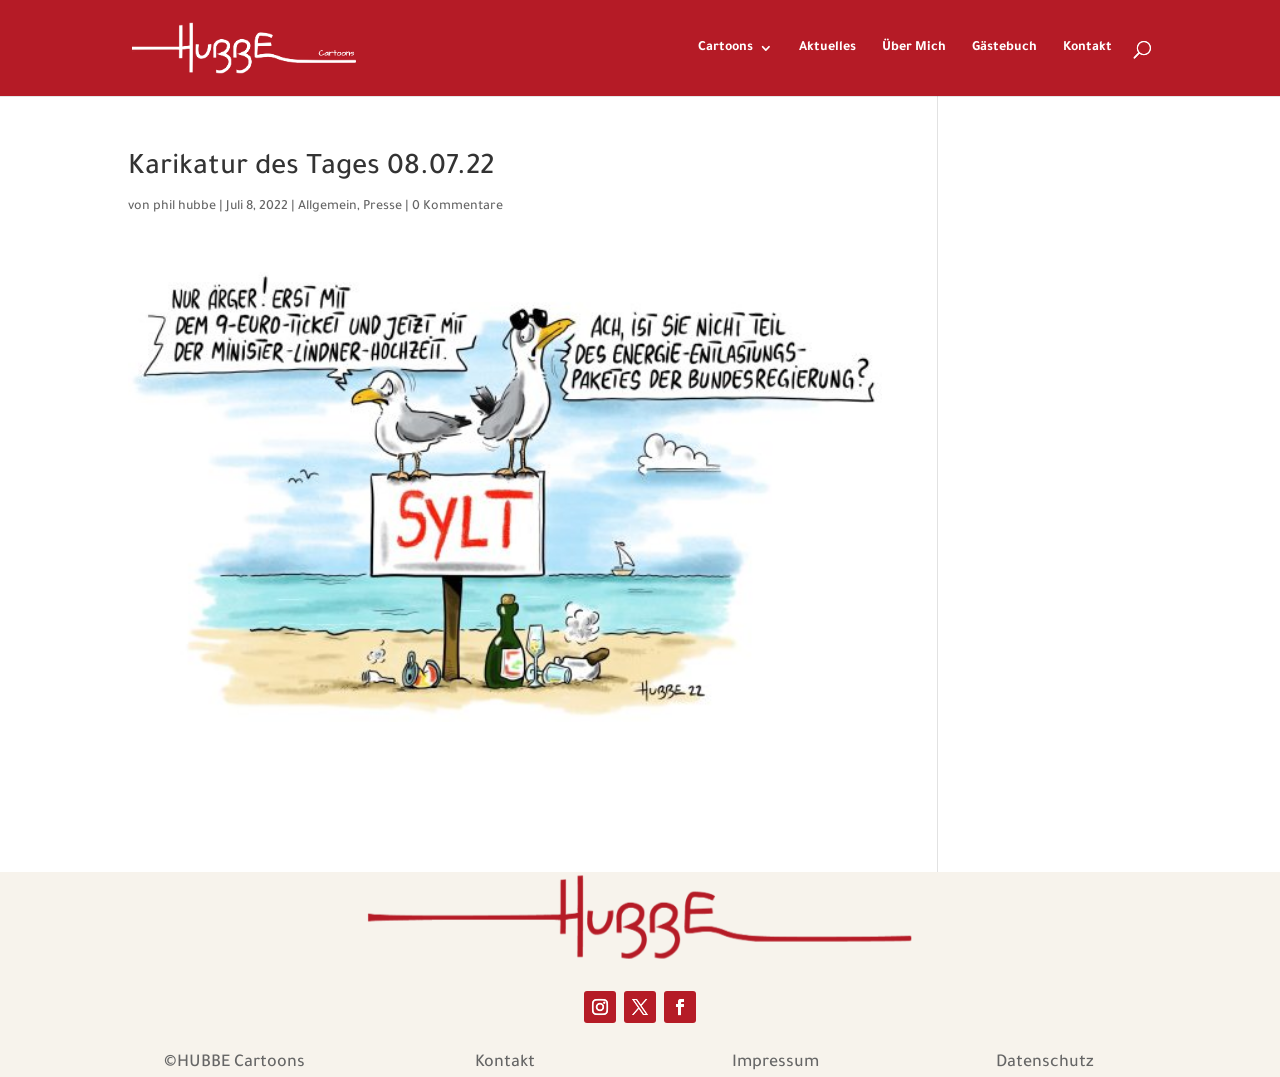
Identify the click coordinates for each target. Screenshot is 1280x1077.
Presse (382, 207)
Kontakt (1087, 48)
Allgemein (327, 207)
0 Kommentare (457, 207)
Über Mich (914, 48)
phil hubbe (184, 207)
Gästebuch (1004, 48)
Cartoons (725, 48)
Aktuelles (827, 48)
